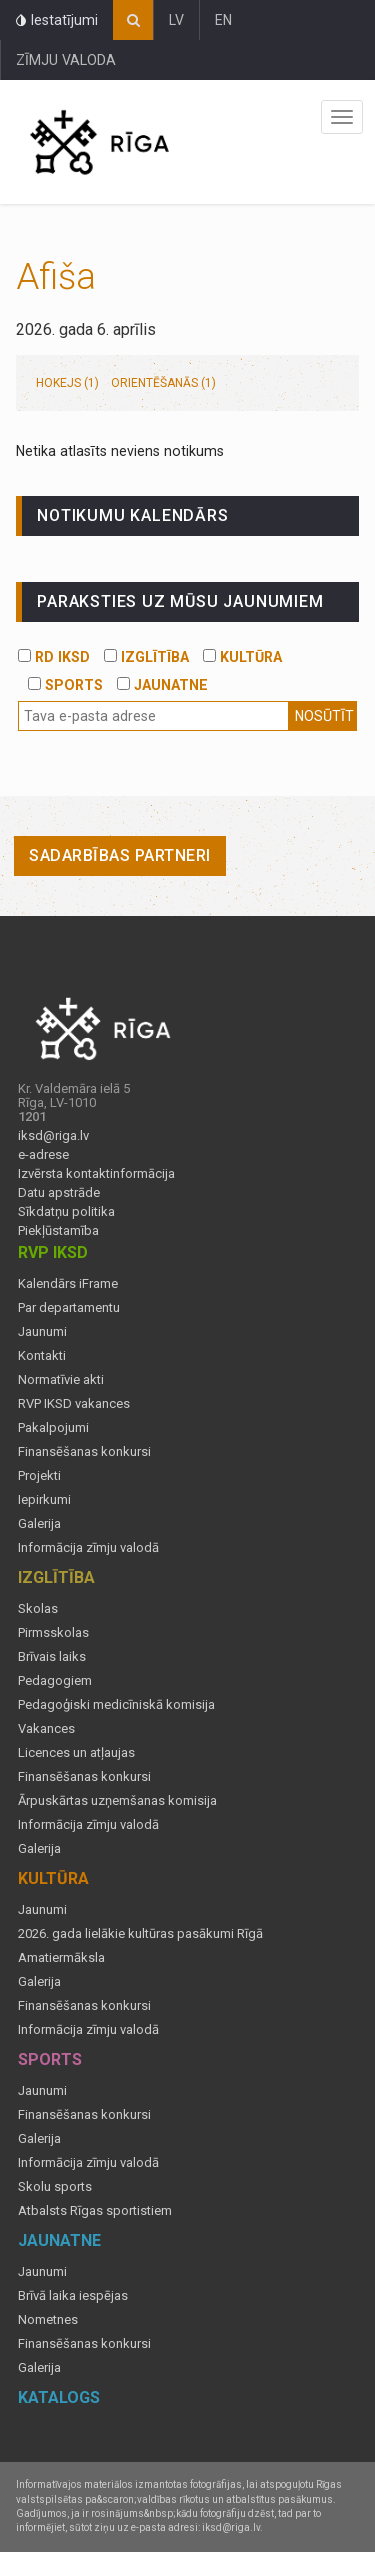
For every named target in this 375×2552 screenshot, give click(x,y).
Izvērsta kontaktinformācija (96, 1174)
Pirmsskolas (53, 1633)
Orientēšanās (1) (163, 383)
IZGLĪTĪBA (146, 657)
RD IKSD (54, 657)
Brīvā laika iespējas (73, 2296)
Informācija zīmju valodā (88, 1548)
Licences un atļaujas (76, 1753)
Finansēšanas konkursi (84, 1452)
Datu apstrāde (59, 1193)
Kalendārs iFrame (68, 1284)
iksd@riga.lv (53, 1136)
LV (176, 20)
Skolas (38, 1609)
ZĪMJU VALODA (66, 60)
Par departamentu (69, 1308)
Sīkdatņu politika (66, 1212)
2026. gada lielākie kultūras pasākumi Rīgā (140, 1934)
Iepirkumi (44, 1500)
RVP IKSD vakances (74, 1404)
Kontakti (42, 1356)
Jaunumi (42, 1332)
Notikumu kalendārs (132, 515)
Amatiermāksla (61, 1958)
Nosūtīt (324, 716)
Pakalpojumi (53, 1428)
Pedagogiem (55, 1681)
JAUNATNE (162, 685)
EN (223, 20)
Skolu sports (55, 2187)
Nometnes (48, 2320)
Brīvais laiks (52, 1657)
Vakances (46, 1729)
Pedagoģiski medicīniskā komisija (116, 1705)
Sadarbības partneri (120, 855)
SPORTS (65, 685)
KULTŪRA (242, 657)
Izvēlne (342, 117)
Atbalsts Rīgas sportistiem (95, 2211)
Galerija (39, 1524)
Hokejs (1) (67, 383)
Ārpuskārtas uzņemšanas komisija (117, 1801)
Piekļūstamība (58, 1231)
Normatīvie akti (61, 1380)
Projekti (39, 1476)
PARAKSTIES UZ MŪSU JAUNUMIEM (180, 601)
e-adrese (43, 1155)
